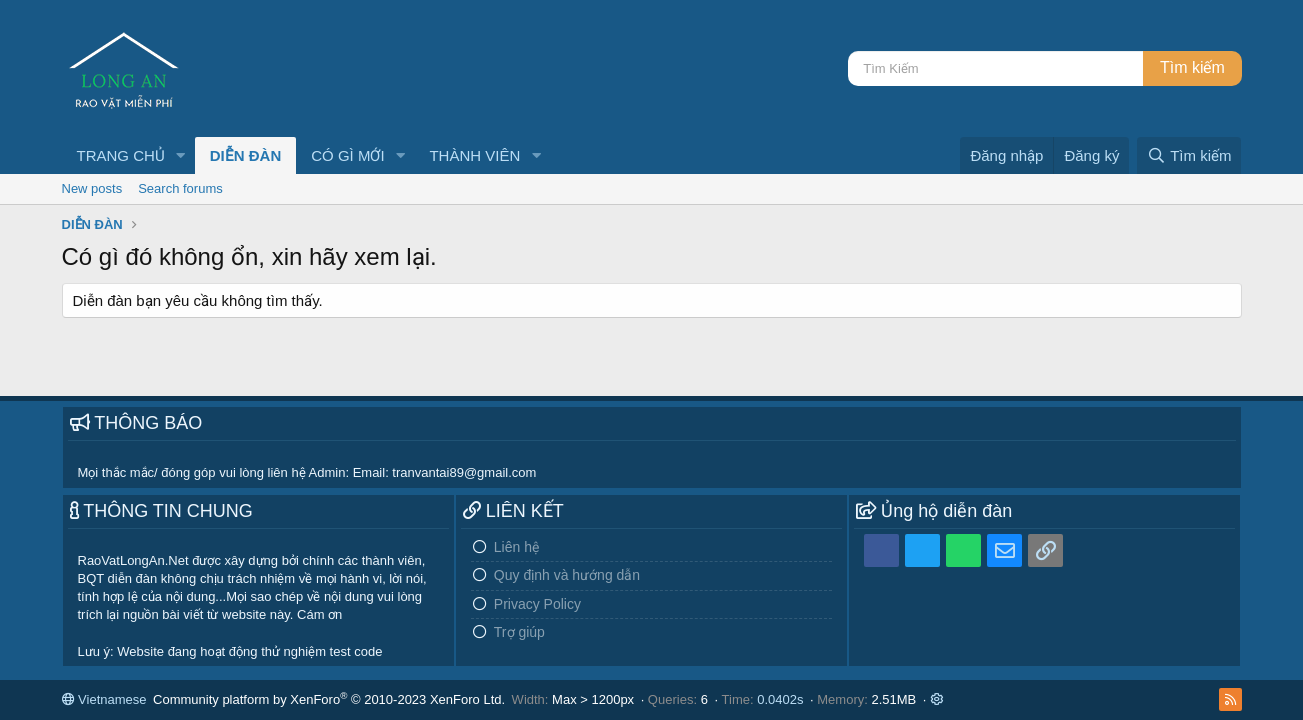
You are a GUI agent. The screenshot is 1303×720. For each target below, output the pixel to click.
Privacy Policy (537, 604)
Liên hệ (516, 547)
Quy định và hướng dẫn (567, 575)
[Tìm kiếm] (995, 68)
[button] (181, 155)
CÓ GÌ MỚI (347, 155)
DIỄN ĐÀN (246, 155)
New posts (92, 188)
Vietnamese (104, 699)
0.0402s (780, 699)
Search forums (180, 188)
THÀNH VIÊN (474, 155)
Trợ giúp (519, 632)
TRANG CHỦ (121, 155)
